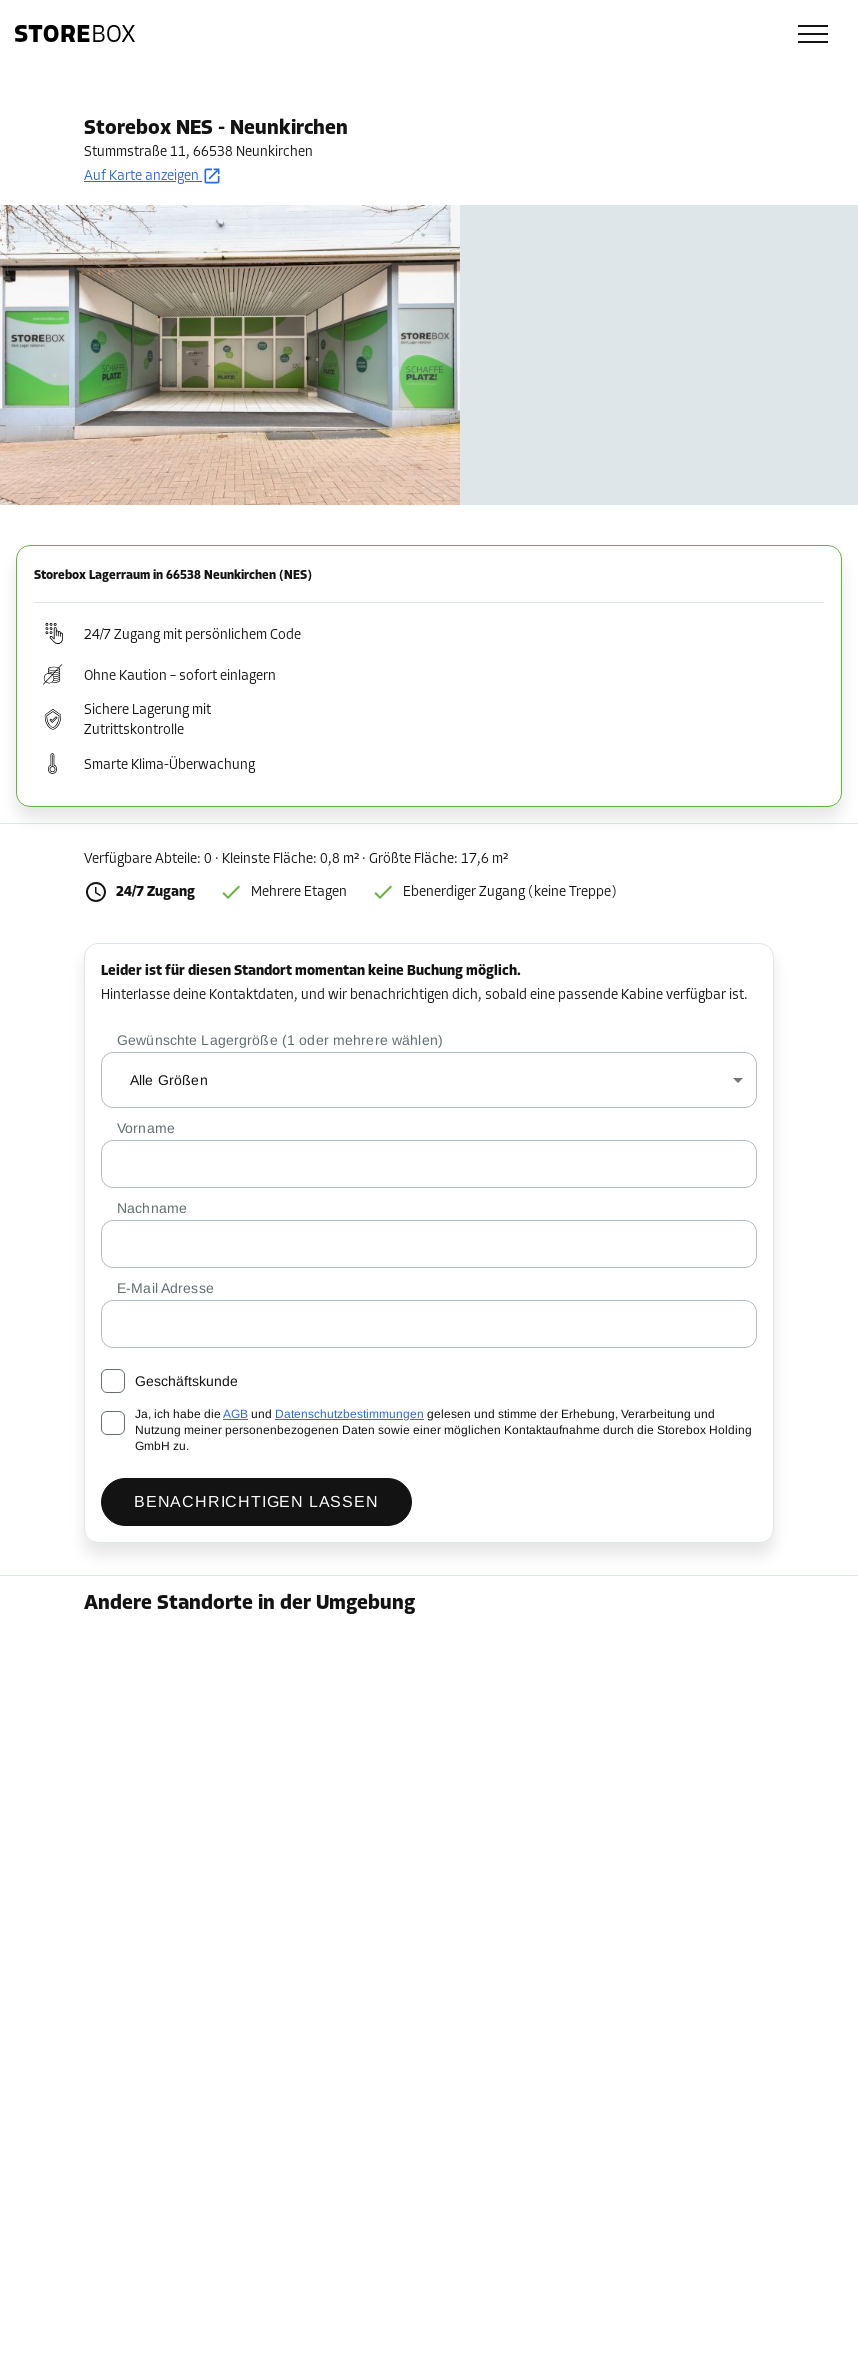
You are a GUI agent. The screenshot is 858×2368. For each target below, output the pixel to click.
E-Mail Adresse (165, 1288)
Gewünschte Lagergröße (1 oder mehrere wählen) (280, 1040)
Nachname (152, 1208)
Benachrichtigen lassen (256, 1501)
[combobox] (429, 1080)
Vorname (146, 1128)
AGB (235, 1414)
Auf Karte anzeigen (153, 176)
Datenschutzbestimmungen (349, 1414)
